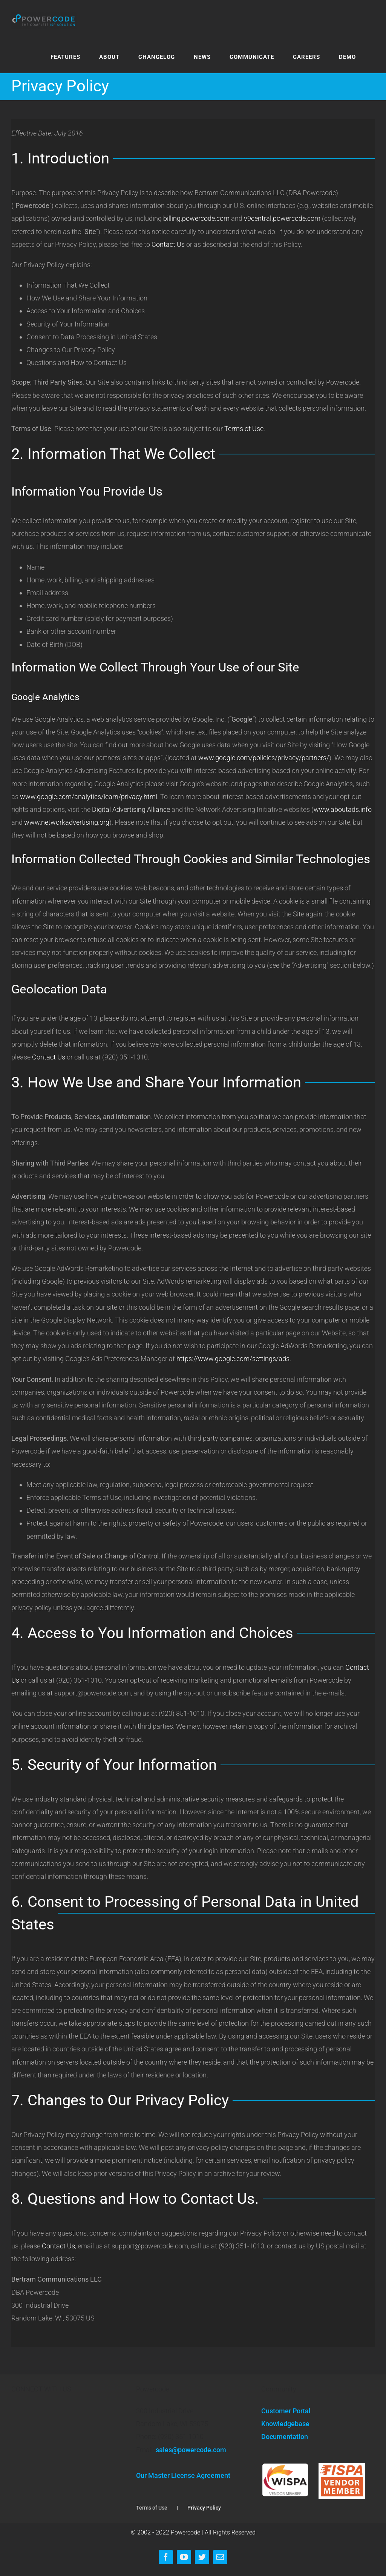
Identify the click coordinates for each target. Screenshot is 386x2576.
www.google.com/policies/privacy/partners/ (263, 758)
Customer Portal (286, 2411)
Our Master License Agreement (183, 2475)
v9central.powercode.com (282, 218)
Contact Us (168, 244)
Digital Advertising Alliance (131, 809)
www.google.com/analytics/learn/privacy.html (88, 797)
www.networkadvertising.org (66, 822)
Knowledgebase (285, 2424)
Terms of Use (243, 429)
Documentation (284, 2437)
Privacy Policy (204, 2508)
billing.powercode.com (196, 218)
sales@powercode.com (191, 2450)
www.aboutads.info (343, 809)
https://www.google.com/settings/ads (233, 1359)
